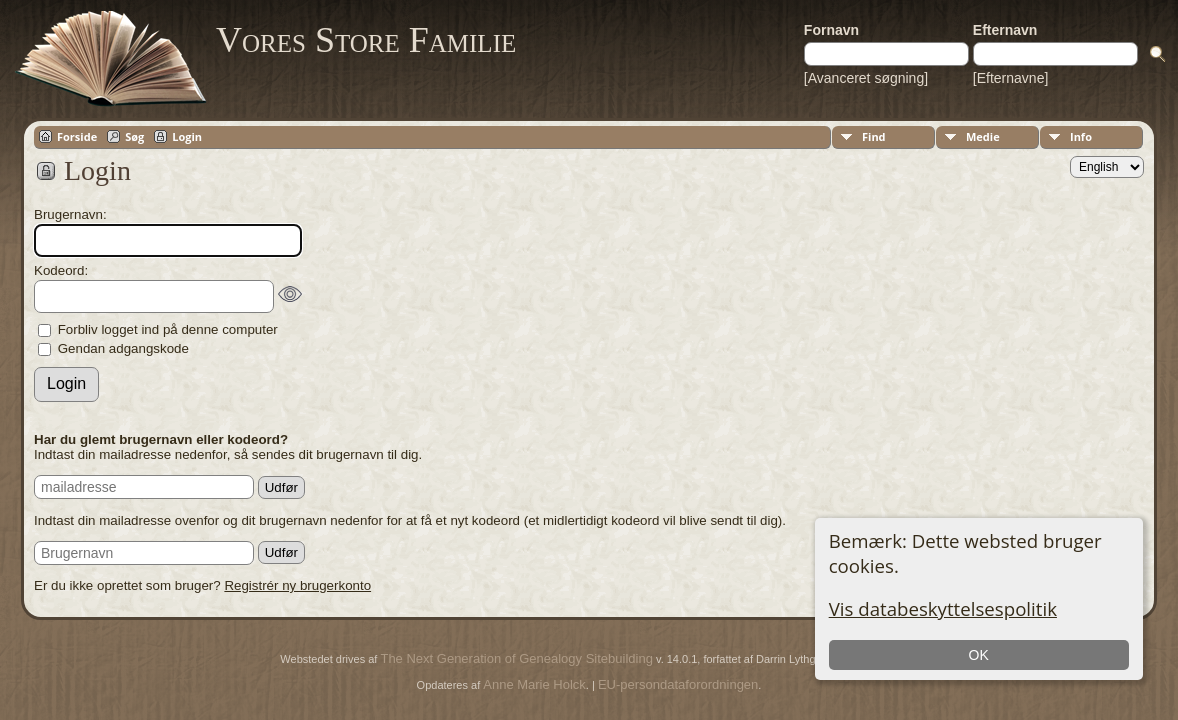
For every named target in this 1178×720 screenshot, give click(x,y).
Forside (77, 136)
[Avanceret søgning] (866, 78)
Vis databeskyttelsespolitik (943, 608)
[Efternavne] (1011, 78)
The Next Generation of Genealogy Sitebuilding (516, 658)
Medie (983, 136)
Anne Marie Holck (534, 684)
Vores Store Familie (366, 40)
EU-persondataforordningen (678, 684)
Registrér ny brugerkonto (297, 585)
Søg (134, 136)
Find (874, 136)
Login (187, 136)
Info (1081, 136)
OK (979, 655)
